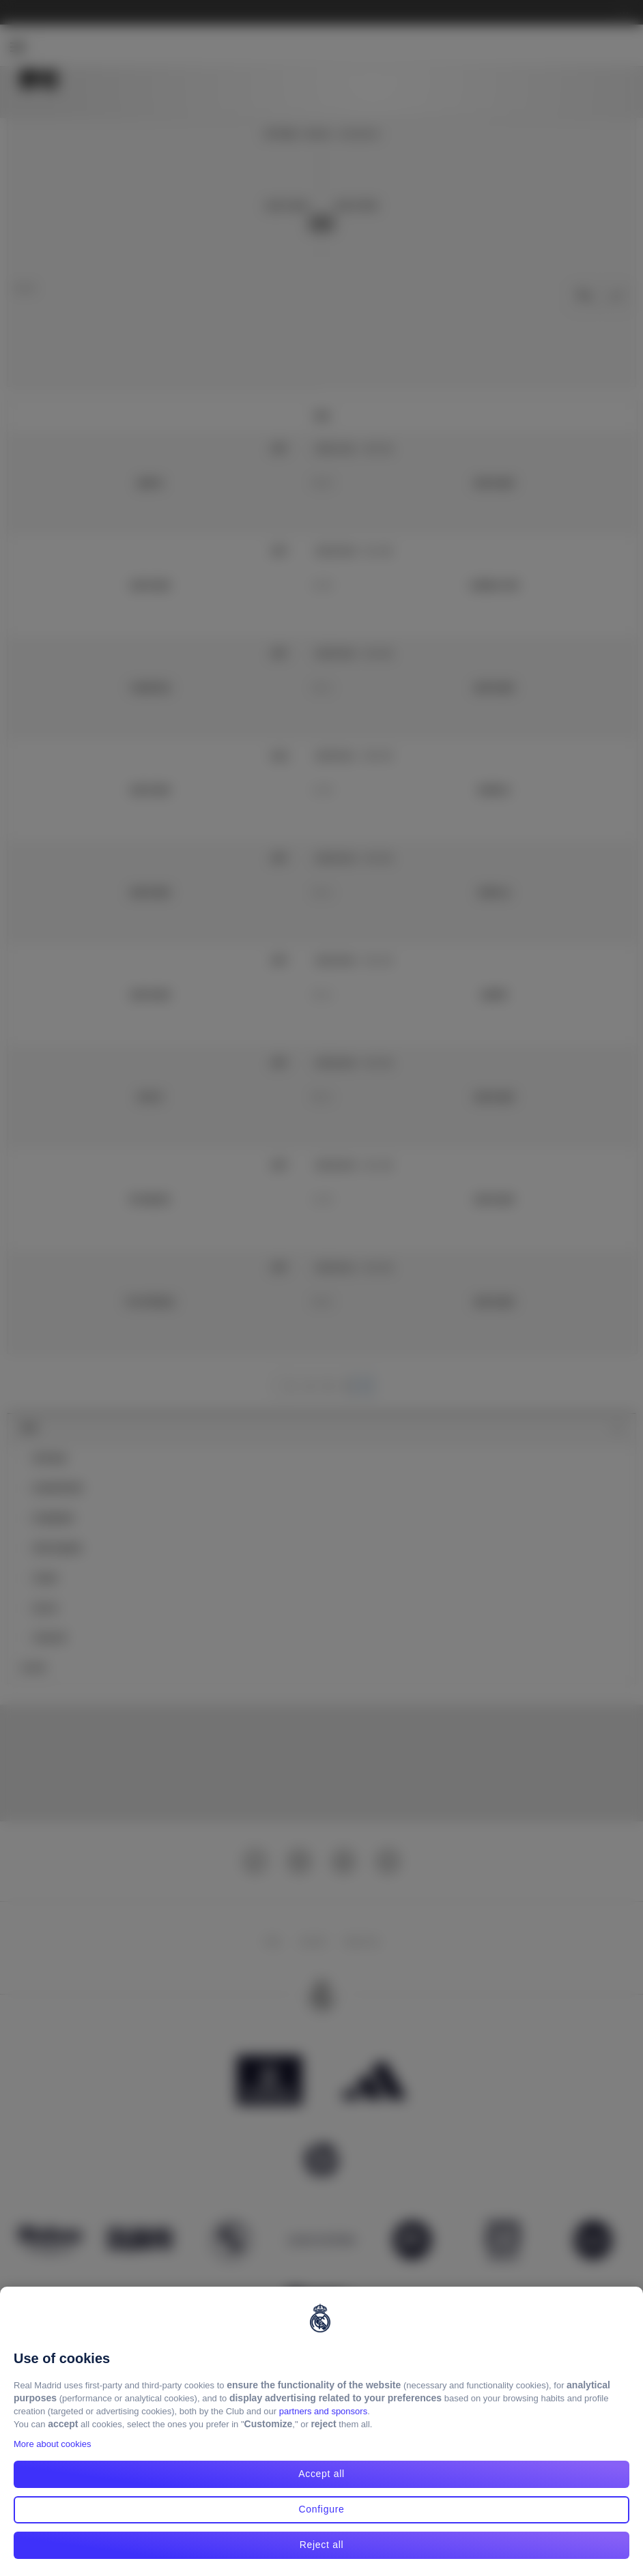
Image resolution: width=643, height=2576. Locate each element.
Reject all (322, 2544)
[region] (321, 2431)
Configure (321, 2509)
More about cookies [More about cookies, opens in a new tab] (52, 2444)
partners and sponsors (323, 2411)
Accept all (321, 2473)
